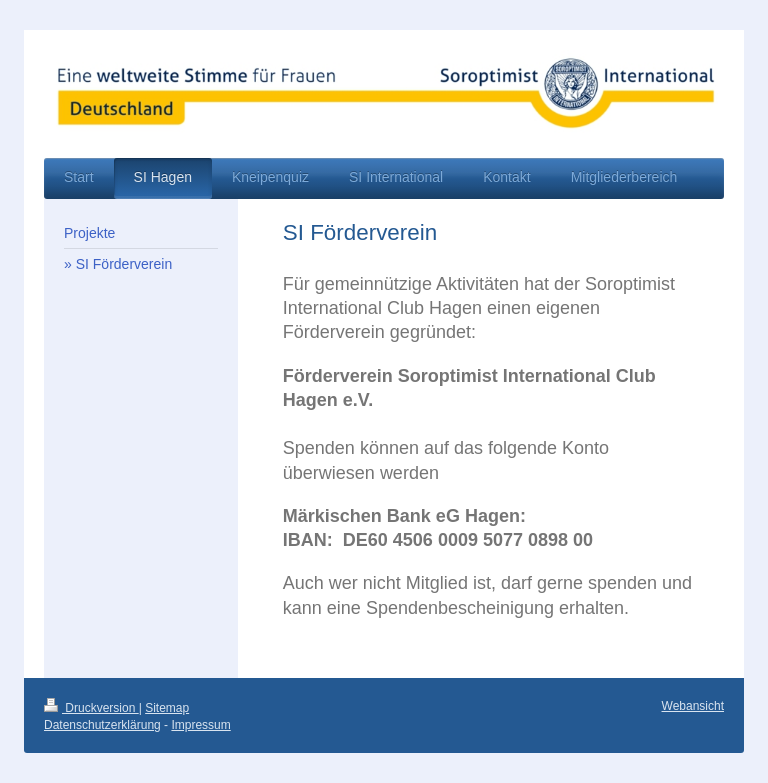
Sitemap (167, 708)
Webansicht (693, 706)
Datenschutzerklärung (102, 725)
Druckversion (91, 708)
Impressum (200, 725)
